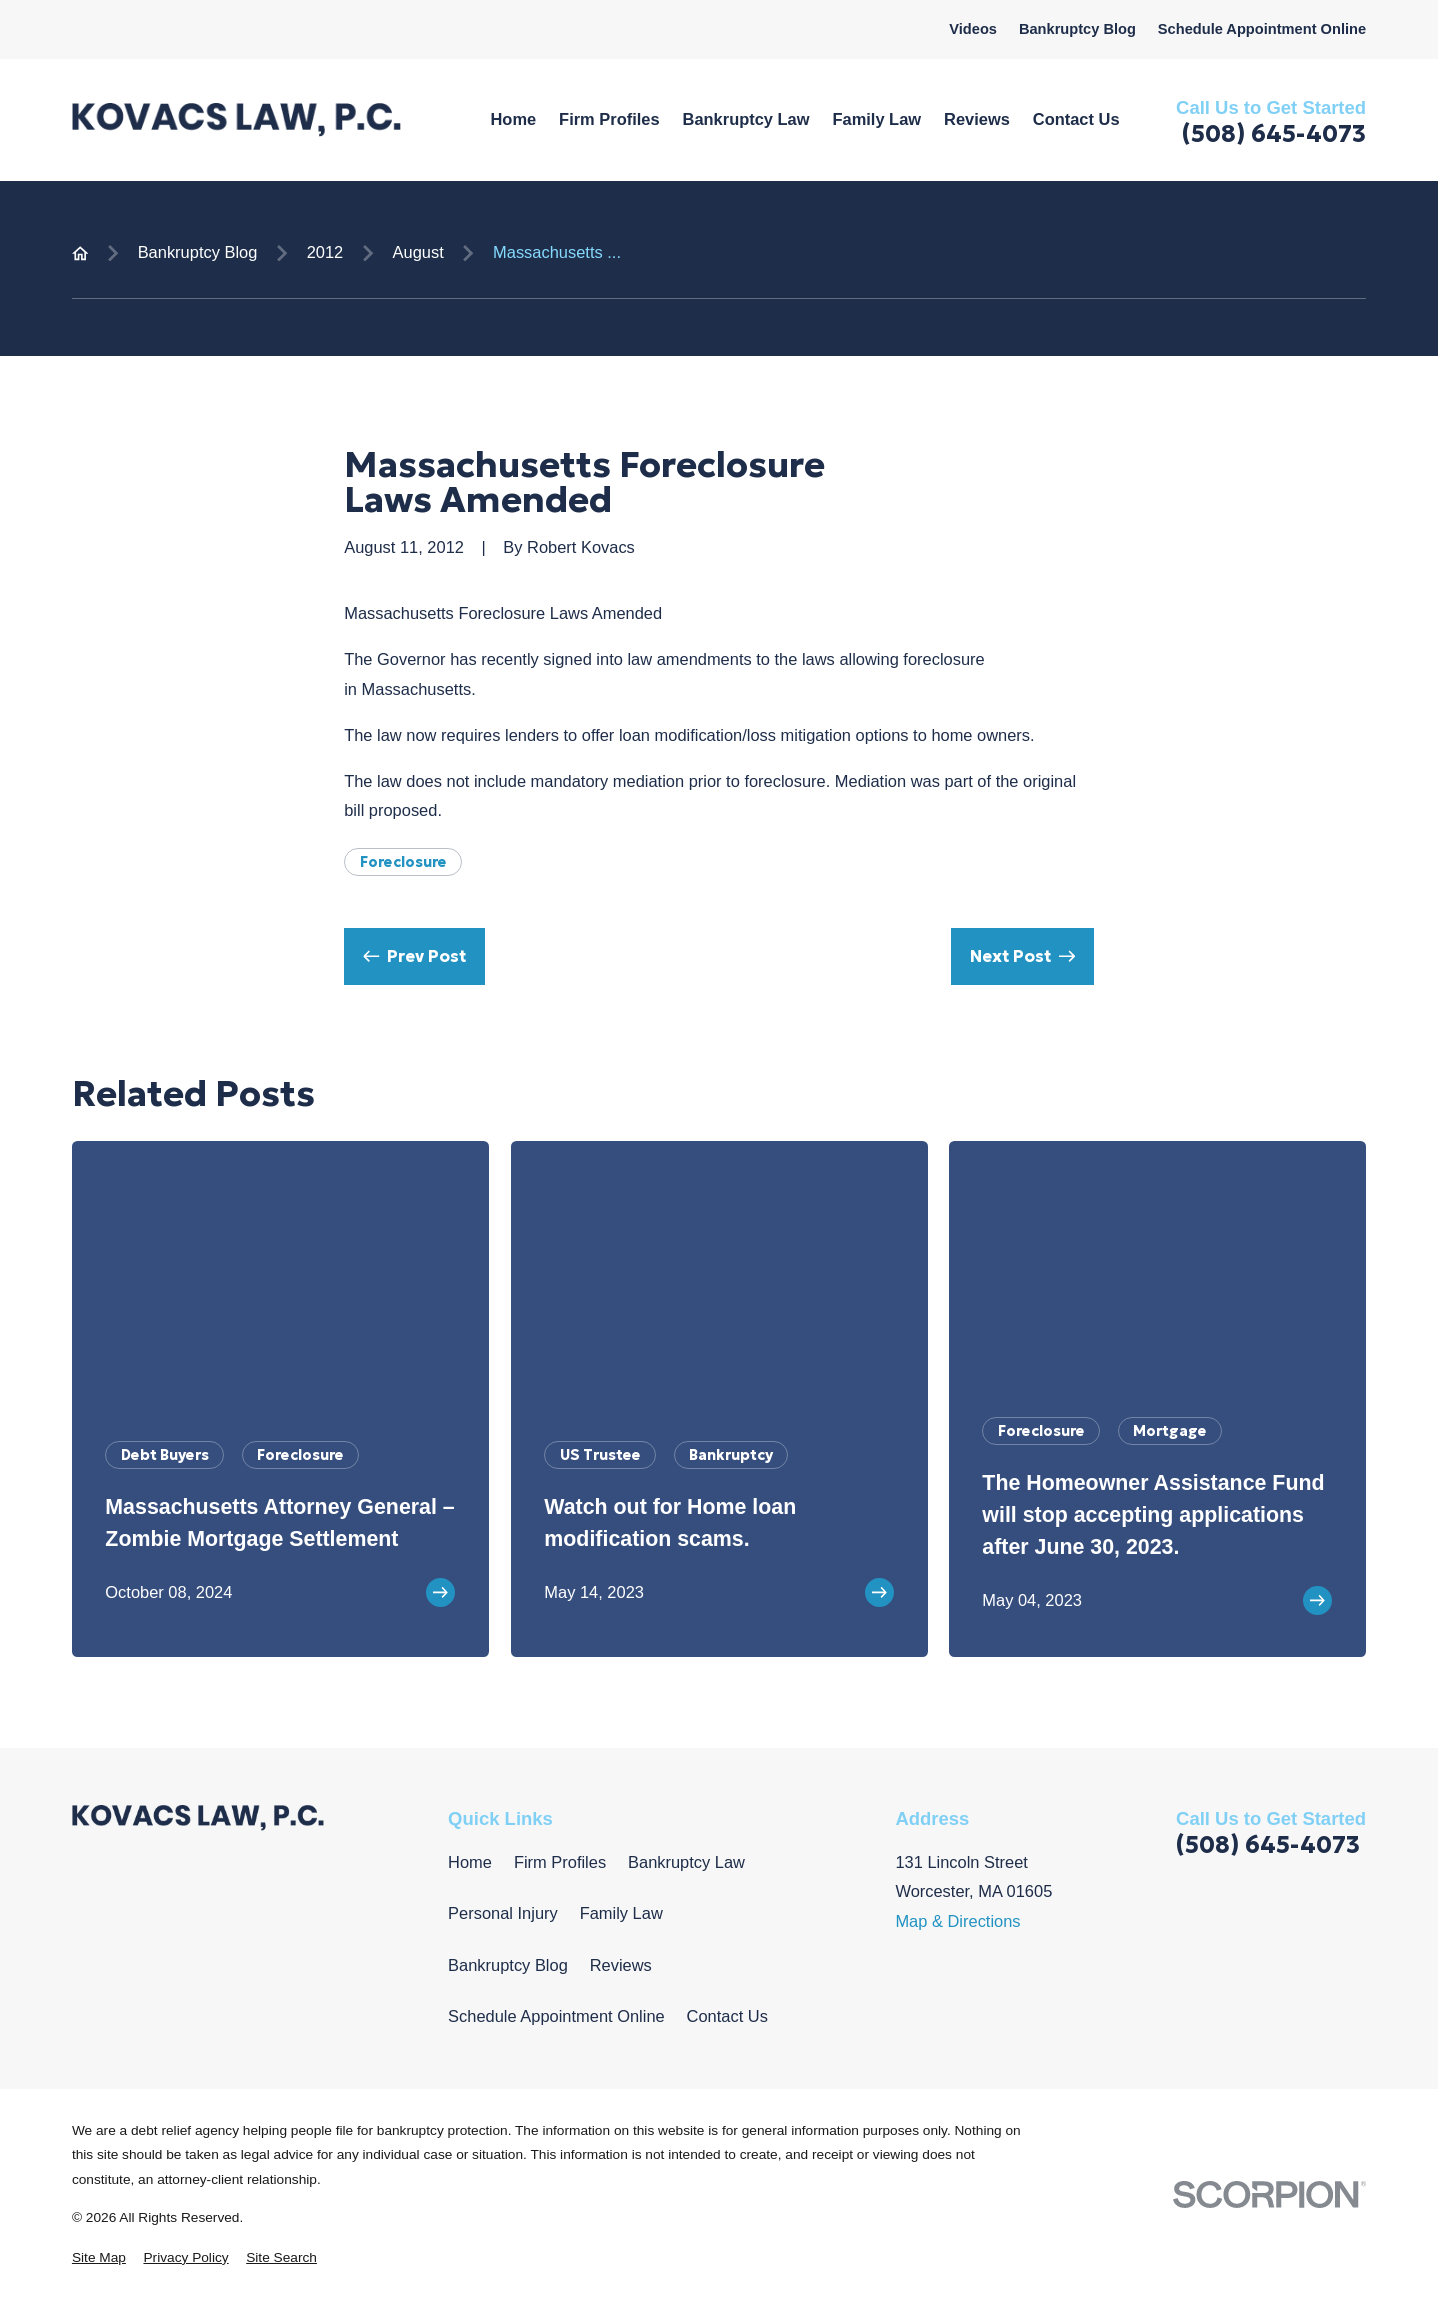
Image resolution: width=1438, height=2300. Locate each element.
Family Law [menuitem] (876, 119)
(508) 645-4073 (1274, 134)
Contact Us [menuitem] (1076, 119)
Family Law (621, 1913)
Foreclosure (403, 862)
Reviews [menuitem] (977, 119)
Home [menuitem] (513, 119)
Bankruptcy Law (686, 1862)
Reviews (621, 1965)
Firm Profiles (560, 1862)
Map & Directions (957, 1921)
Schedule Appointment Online (1262, 29)
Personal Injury (503, 1913)
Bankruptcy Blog (1077, 29)
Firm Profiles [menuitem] (609, 119)
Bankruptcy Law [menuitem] (746, 119)
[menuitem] (99, 2258)
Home (470, 1862)
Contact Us (727, 2016)
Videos (973, 29)
